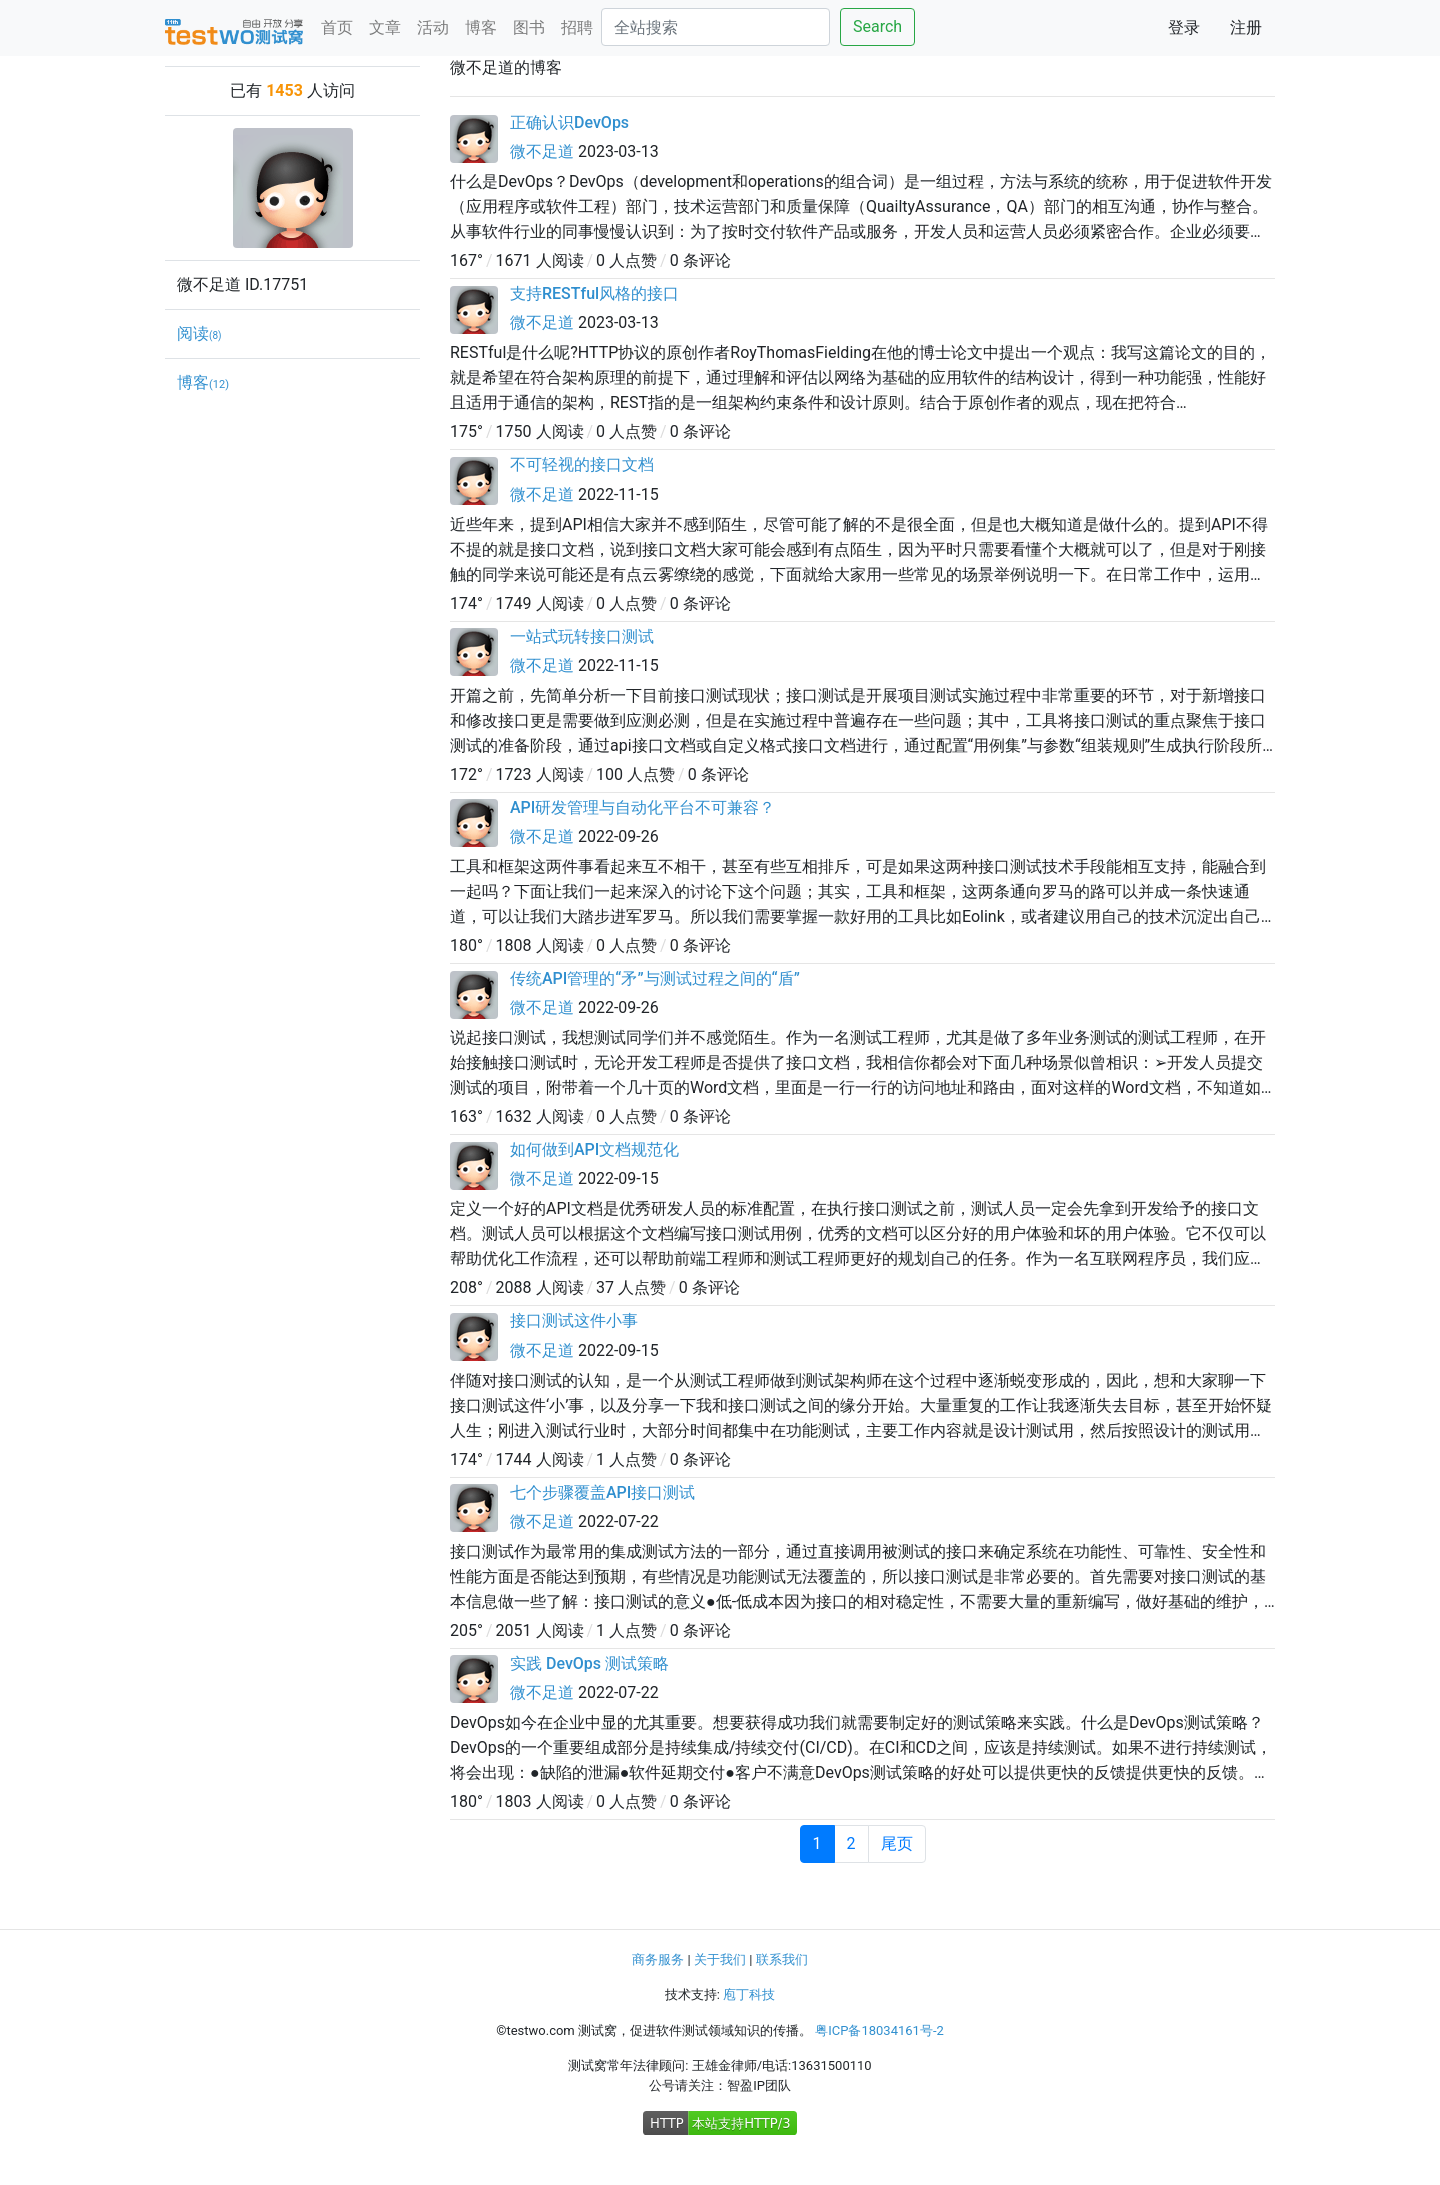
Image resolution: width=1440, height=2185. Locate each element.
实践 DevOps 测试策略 (589, 1663)
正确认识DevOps (569, 122)
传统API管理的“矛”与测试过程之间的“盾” (655, 978)
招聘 (577, 27)
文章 (385, 27)
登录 (1184, 27)
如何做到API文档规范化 (594, 1149)
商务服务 (658, 1959)
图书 (529, 27)
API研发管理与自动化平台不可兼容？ (642, 807)
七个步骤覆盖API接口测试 (602, 1492)
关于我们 (720, 1959)
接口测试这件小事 (574, 1320)
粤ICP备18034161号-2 (879, 2030)
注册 (1246, 27)
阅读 (199, 333)
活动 (433, 27)
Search (877, 26)
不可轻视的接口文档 (582, 464)
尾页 (897, 1843)
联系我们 (782, 1959)
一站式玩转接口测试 (582, 636)
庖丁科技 (749, 1994)
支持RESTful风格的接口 (594, 293)
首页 (337, 27)
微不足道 (542, 151)
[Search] (715, 27)
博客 (481, 27)
